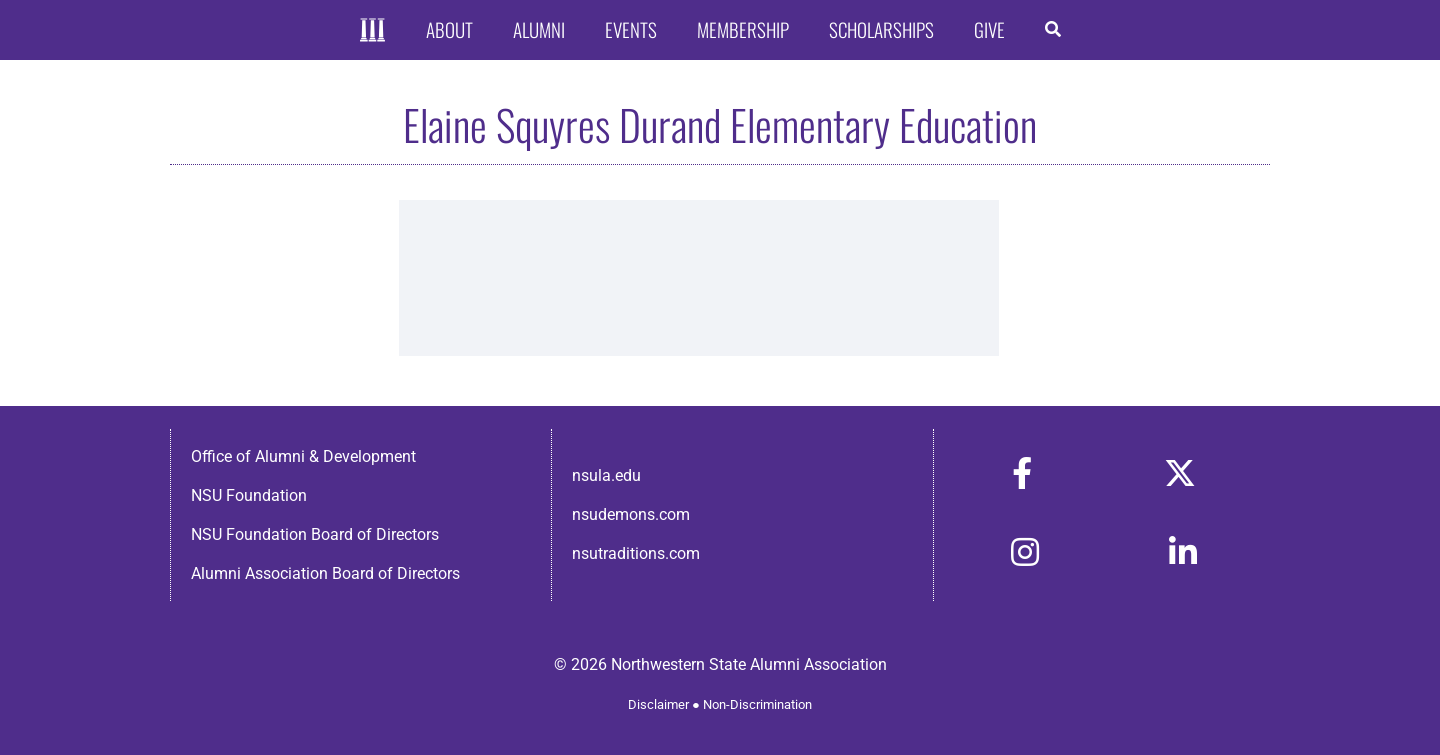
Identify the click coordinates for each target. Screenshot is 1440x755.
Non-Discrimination (757, 704)
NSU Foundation (249, 495)
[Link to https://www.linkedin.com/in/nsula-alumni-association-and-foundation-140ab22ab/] (1183, 552)
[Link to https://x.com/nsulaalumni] (1180, 473)
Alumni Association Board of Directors (325, 573)
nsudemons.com (631, 514)
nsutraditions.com (636, 553)
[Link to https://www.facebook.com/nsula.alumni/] (1022, 473)
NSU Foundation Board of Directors (315, 534)
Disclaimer (658, 704)
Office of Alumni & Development (303, 456)
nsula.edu (606, 475)
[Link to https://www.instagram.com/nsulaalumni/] (1025, 552)
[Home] (372, 30)
